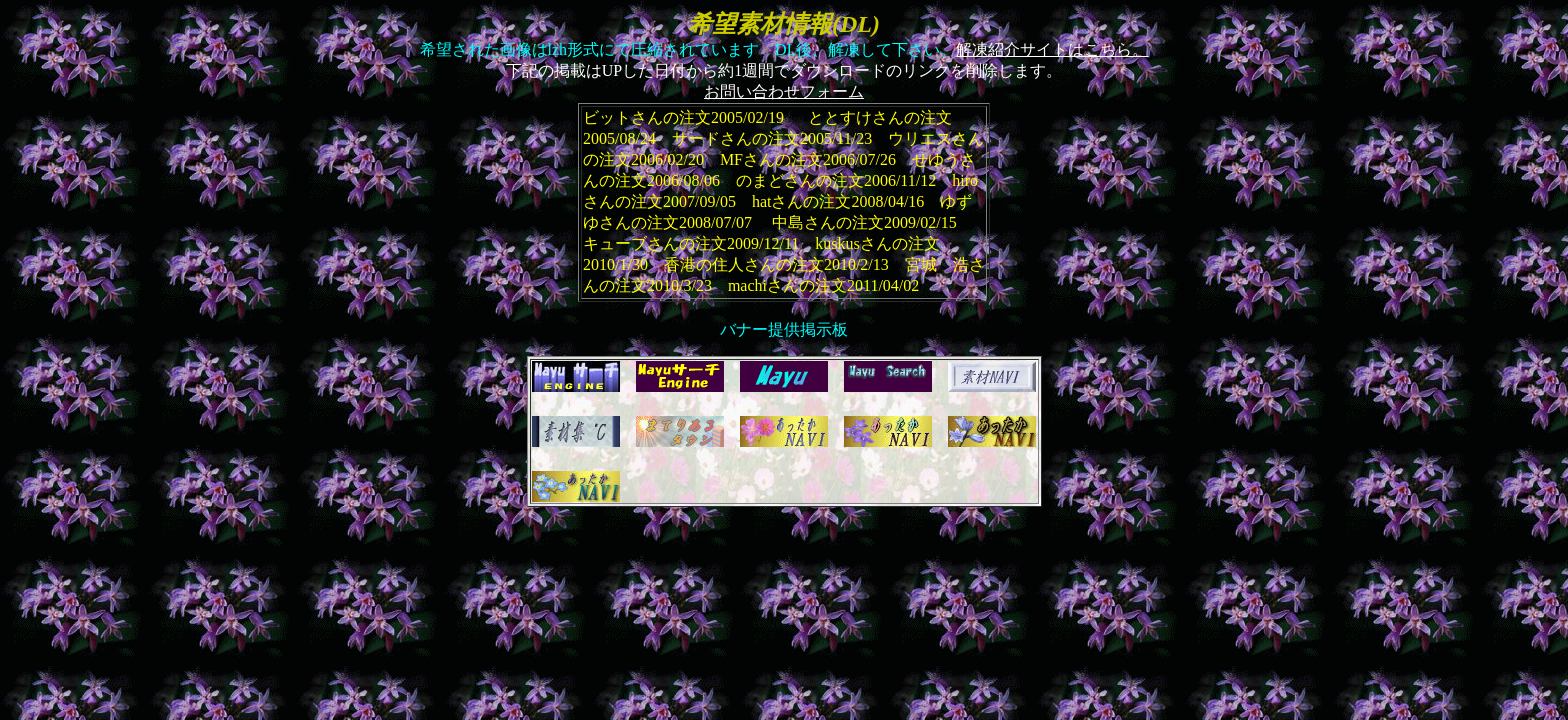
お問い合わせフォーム (784, 91)
